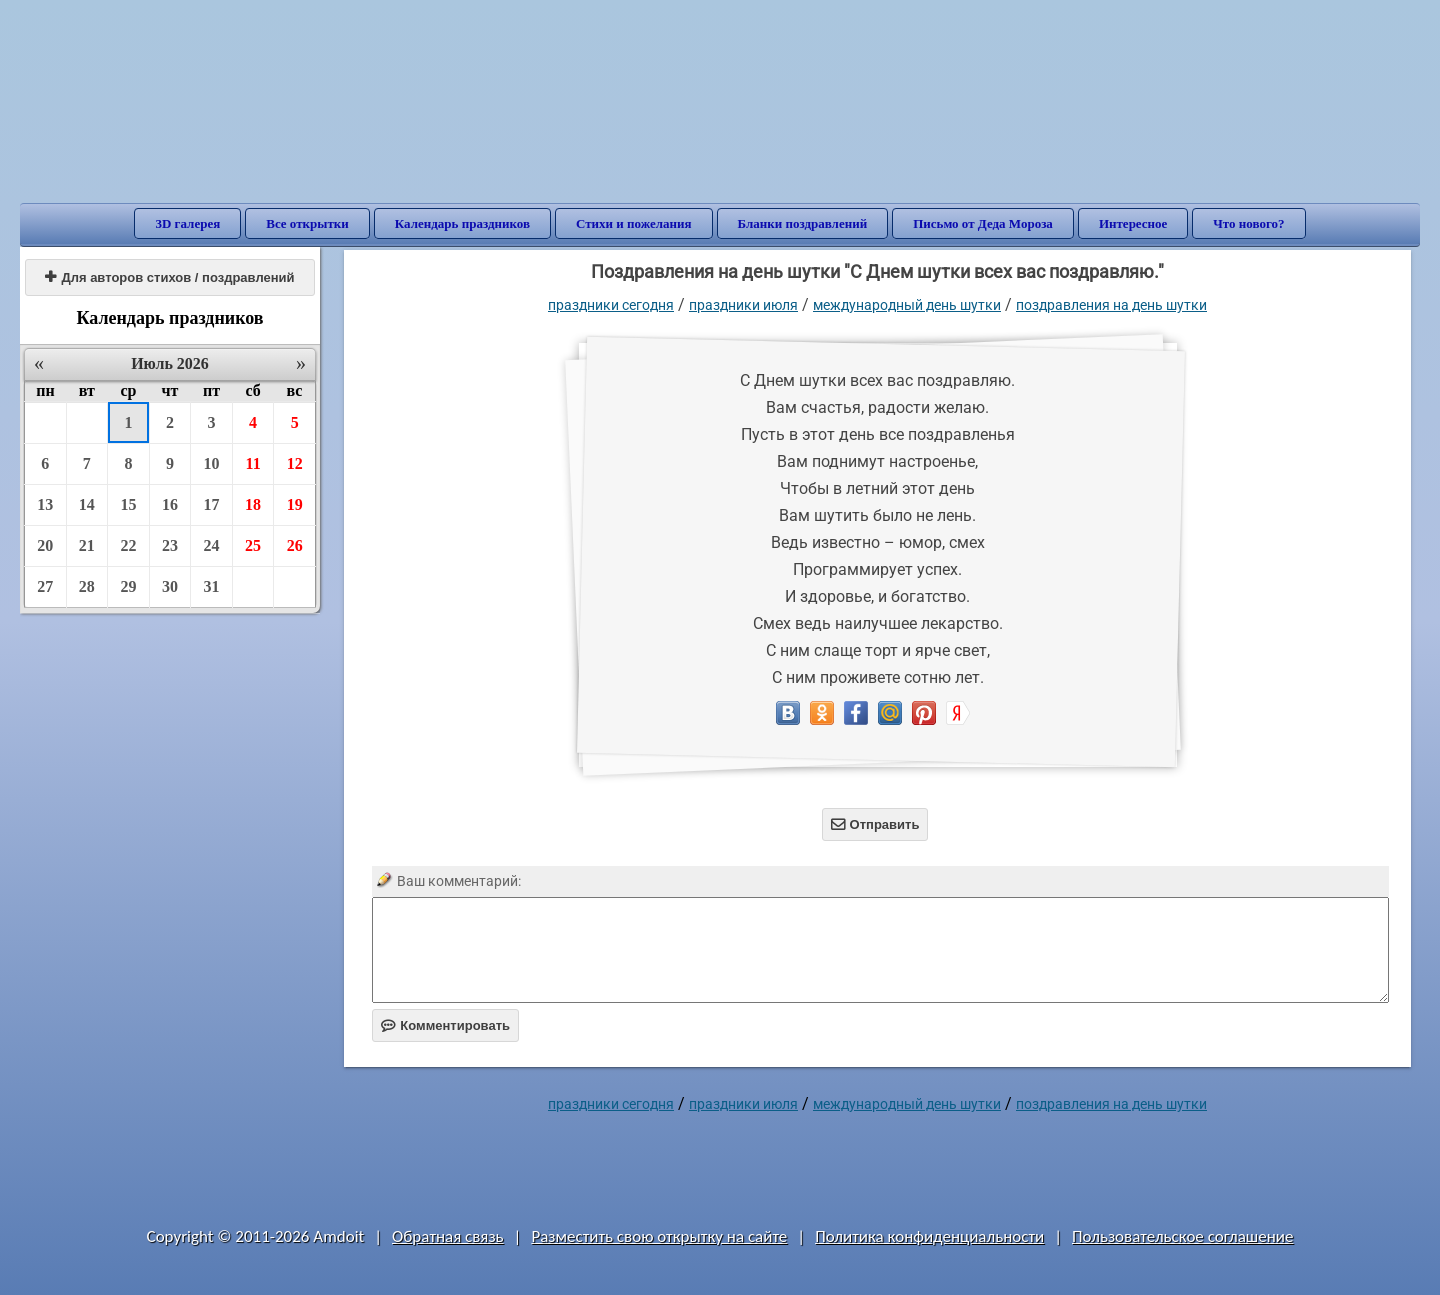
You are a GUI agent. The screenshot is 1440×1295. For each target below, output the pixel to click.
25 (253, 545)
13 (45, 504)
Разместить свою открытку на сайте (659, 1236)
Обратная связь (448, 1236)
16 (170, 504)
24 (212, 545)
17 (212, 504)
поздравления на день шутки (1111, 305)
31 (212, 586)
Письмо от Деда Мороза (983, 223)
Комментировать (445, 1025)
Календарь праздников (462, 223)
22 (128, 545)
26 (295, 545)
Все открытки (307, 223)
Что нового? (1248, 223)
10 (212, 463)
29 (128, 586)
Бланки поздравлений (803, 223)
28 (87, 586)
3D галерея (187, 223)
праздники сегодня (611, 305)
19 (295, 504)
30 (170, 586)
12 (295, 463)
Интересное (1133, 223)
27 (45, 586)
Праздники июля (743, 305)
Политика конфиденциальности (929, 1236)
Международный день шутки (907, 305)
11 (253, 463)
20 (45, 545)
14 (87, 504)
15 (128, 504)
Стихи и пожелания (634, 223)
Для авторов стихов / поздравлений (169, 277)
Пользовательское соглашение (1182, 1236)
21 (87, 545)
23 (170, 545)
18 (253, 504)
